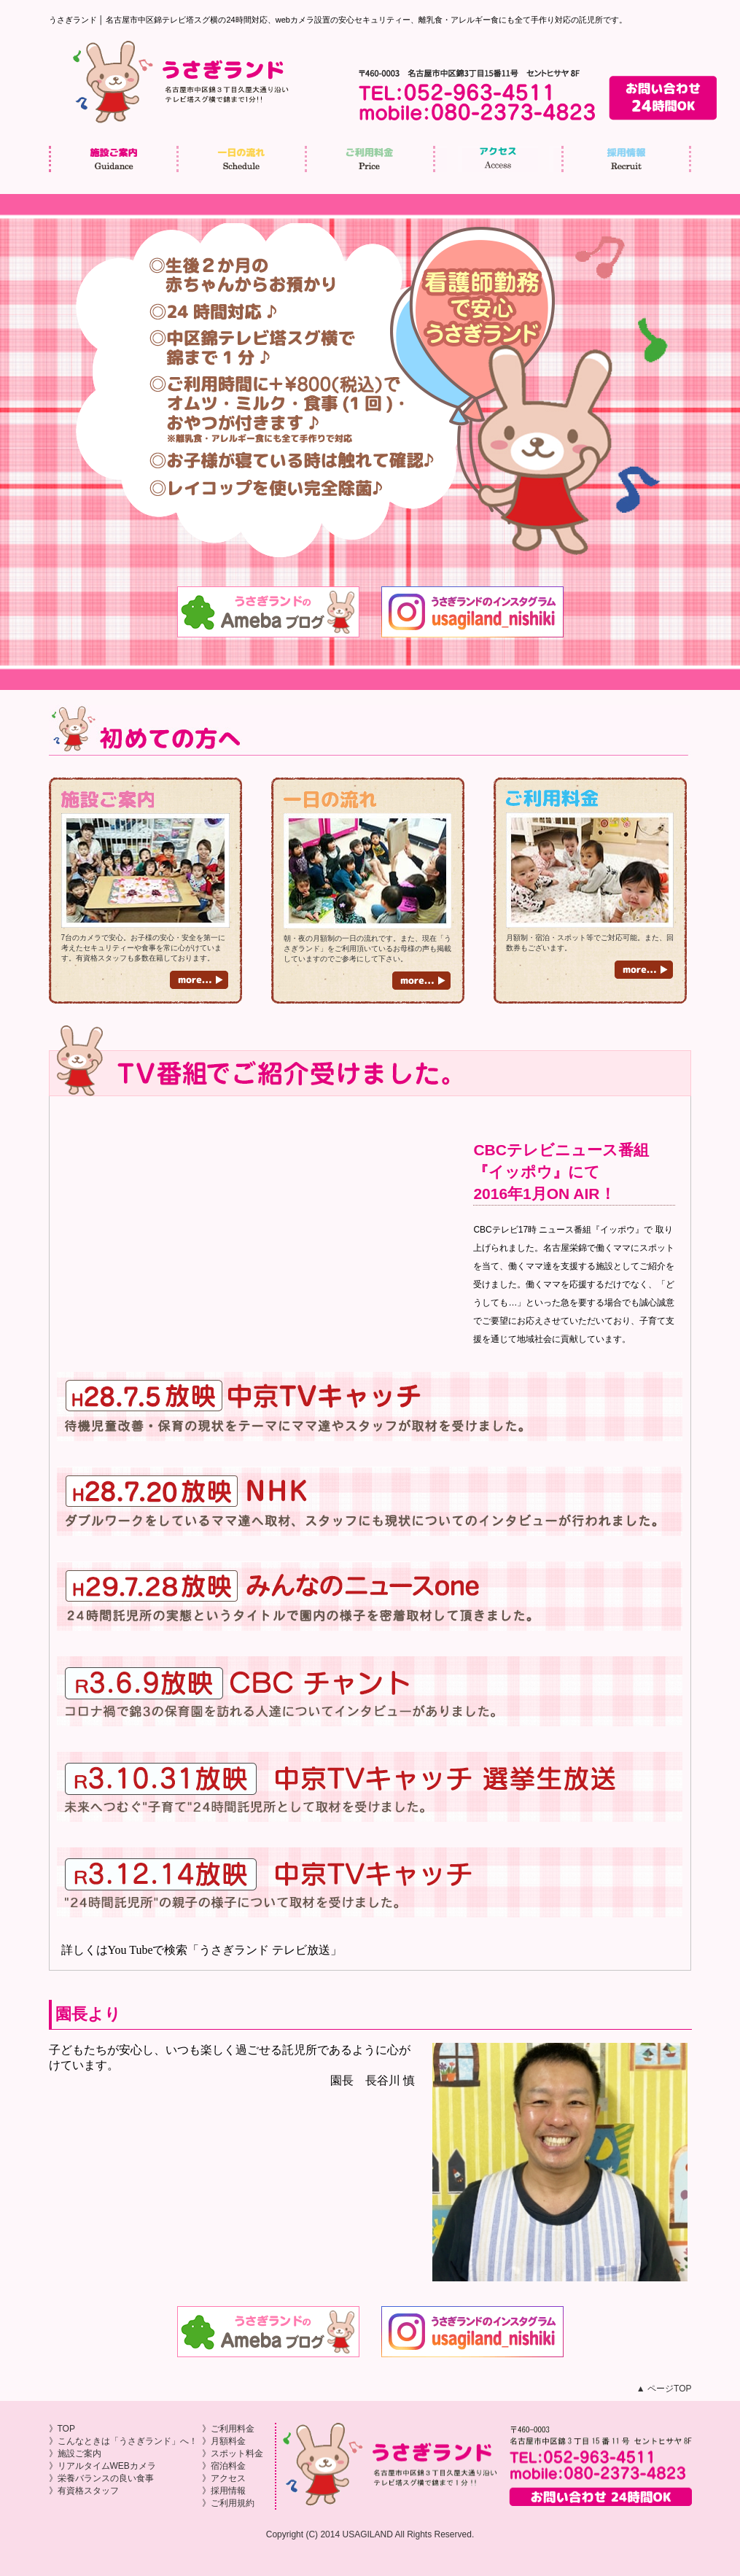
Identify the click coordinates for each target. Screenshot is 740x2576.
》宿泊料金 (224, 2466)
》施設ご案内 (75, 2453)
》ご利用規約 (228, 2503)
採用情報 (628, 159)
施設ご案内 (115, 159)
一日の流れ (243, 159)
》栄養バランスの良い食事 (101, 2478)
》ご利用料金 (228, 2429)
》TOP (62, 2429)
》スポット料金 (232, 2453)
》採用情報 (224, 2491)
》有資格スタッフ (84, 2491)
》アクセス (224, 2478)
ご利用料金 (371, 159)
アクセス (499, 159)
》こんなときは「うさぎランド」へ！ (123, 2441)
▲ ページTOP (664, 2388)
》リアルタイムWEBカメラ (102, 2466)
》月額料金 (224, 2441)
